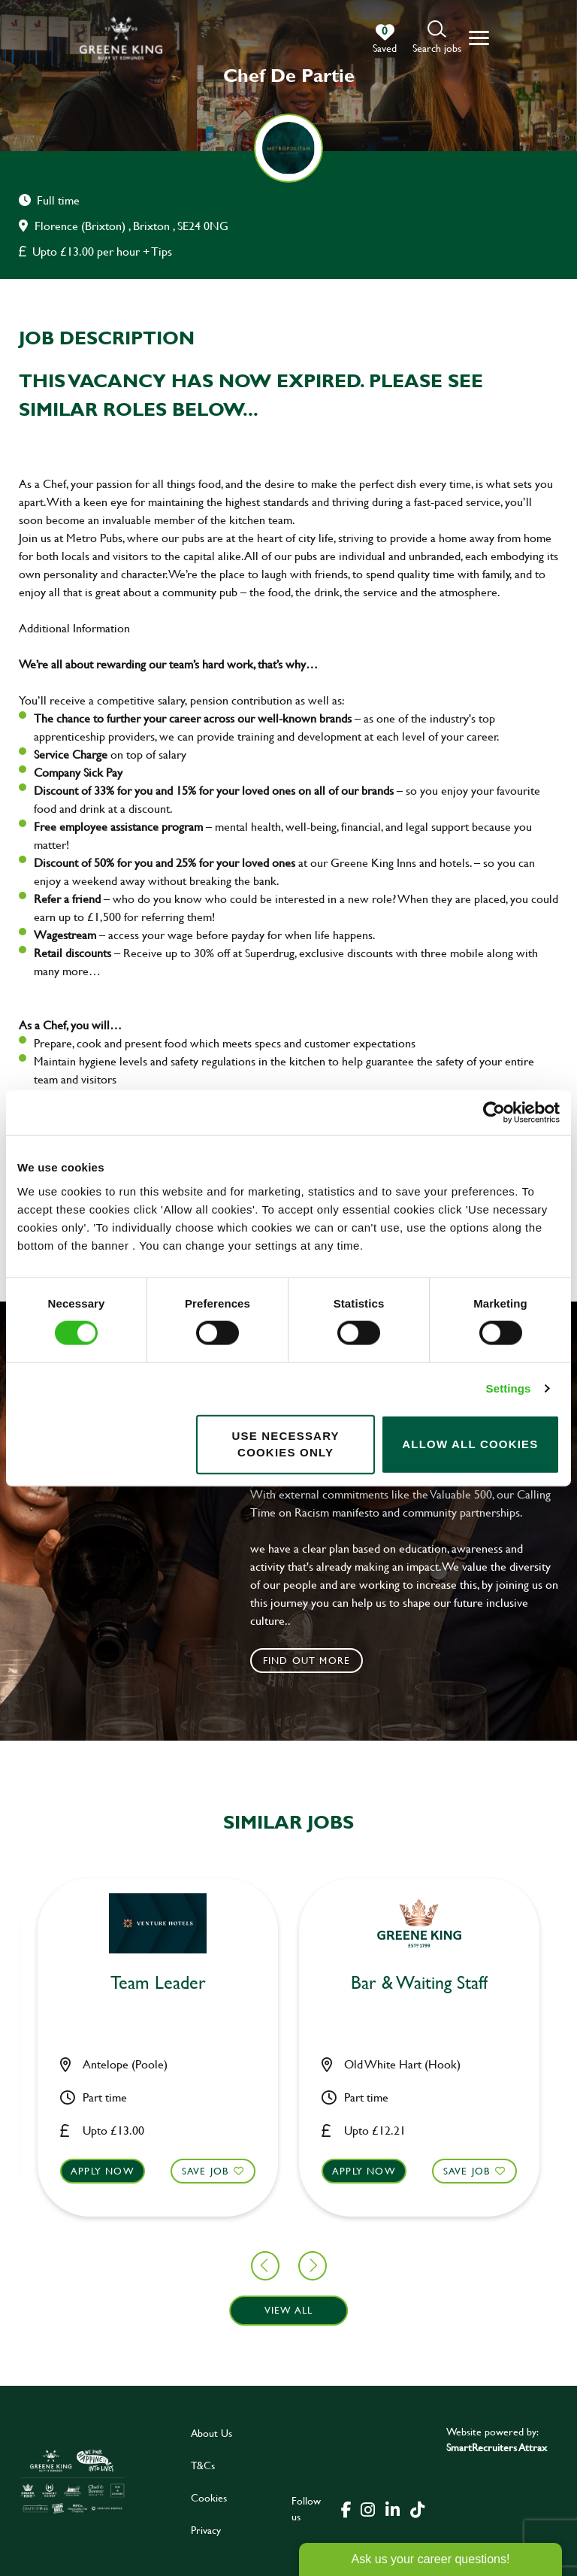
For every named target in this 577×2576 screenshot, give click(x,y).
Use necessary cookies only (285, 1444)
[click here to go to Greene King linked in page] (392, 2508)
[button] (436, 38)
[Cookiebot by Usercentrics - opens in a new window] (494, 1113)
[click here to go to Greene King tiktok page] (417, 2508)
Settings (508, 1388)
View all (288, 2310)
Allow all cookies (470, 1444)
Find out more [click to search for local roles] (307, 1660)
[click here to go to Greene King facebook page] (346, 2508)
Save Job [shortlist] (74, 2170)
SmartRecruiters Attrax (496, 2447)
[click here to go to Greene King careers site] (73, 2481)
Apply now (233, 2170)
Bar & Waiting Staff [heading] (288, 1983)
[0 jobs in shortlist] (384, 39)
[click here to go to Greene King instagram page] (367, 2508)
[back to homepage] (121, 38)
